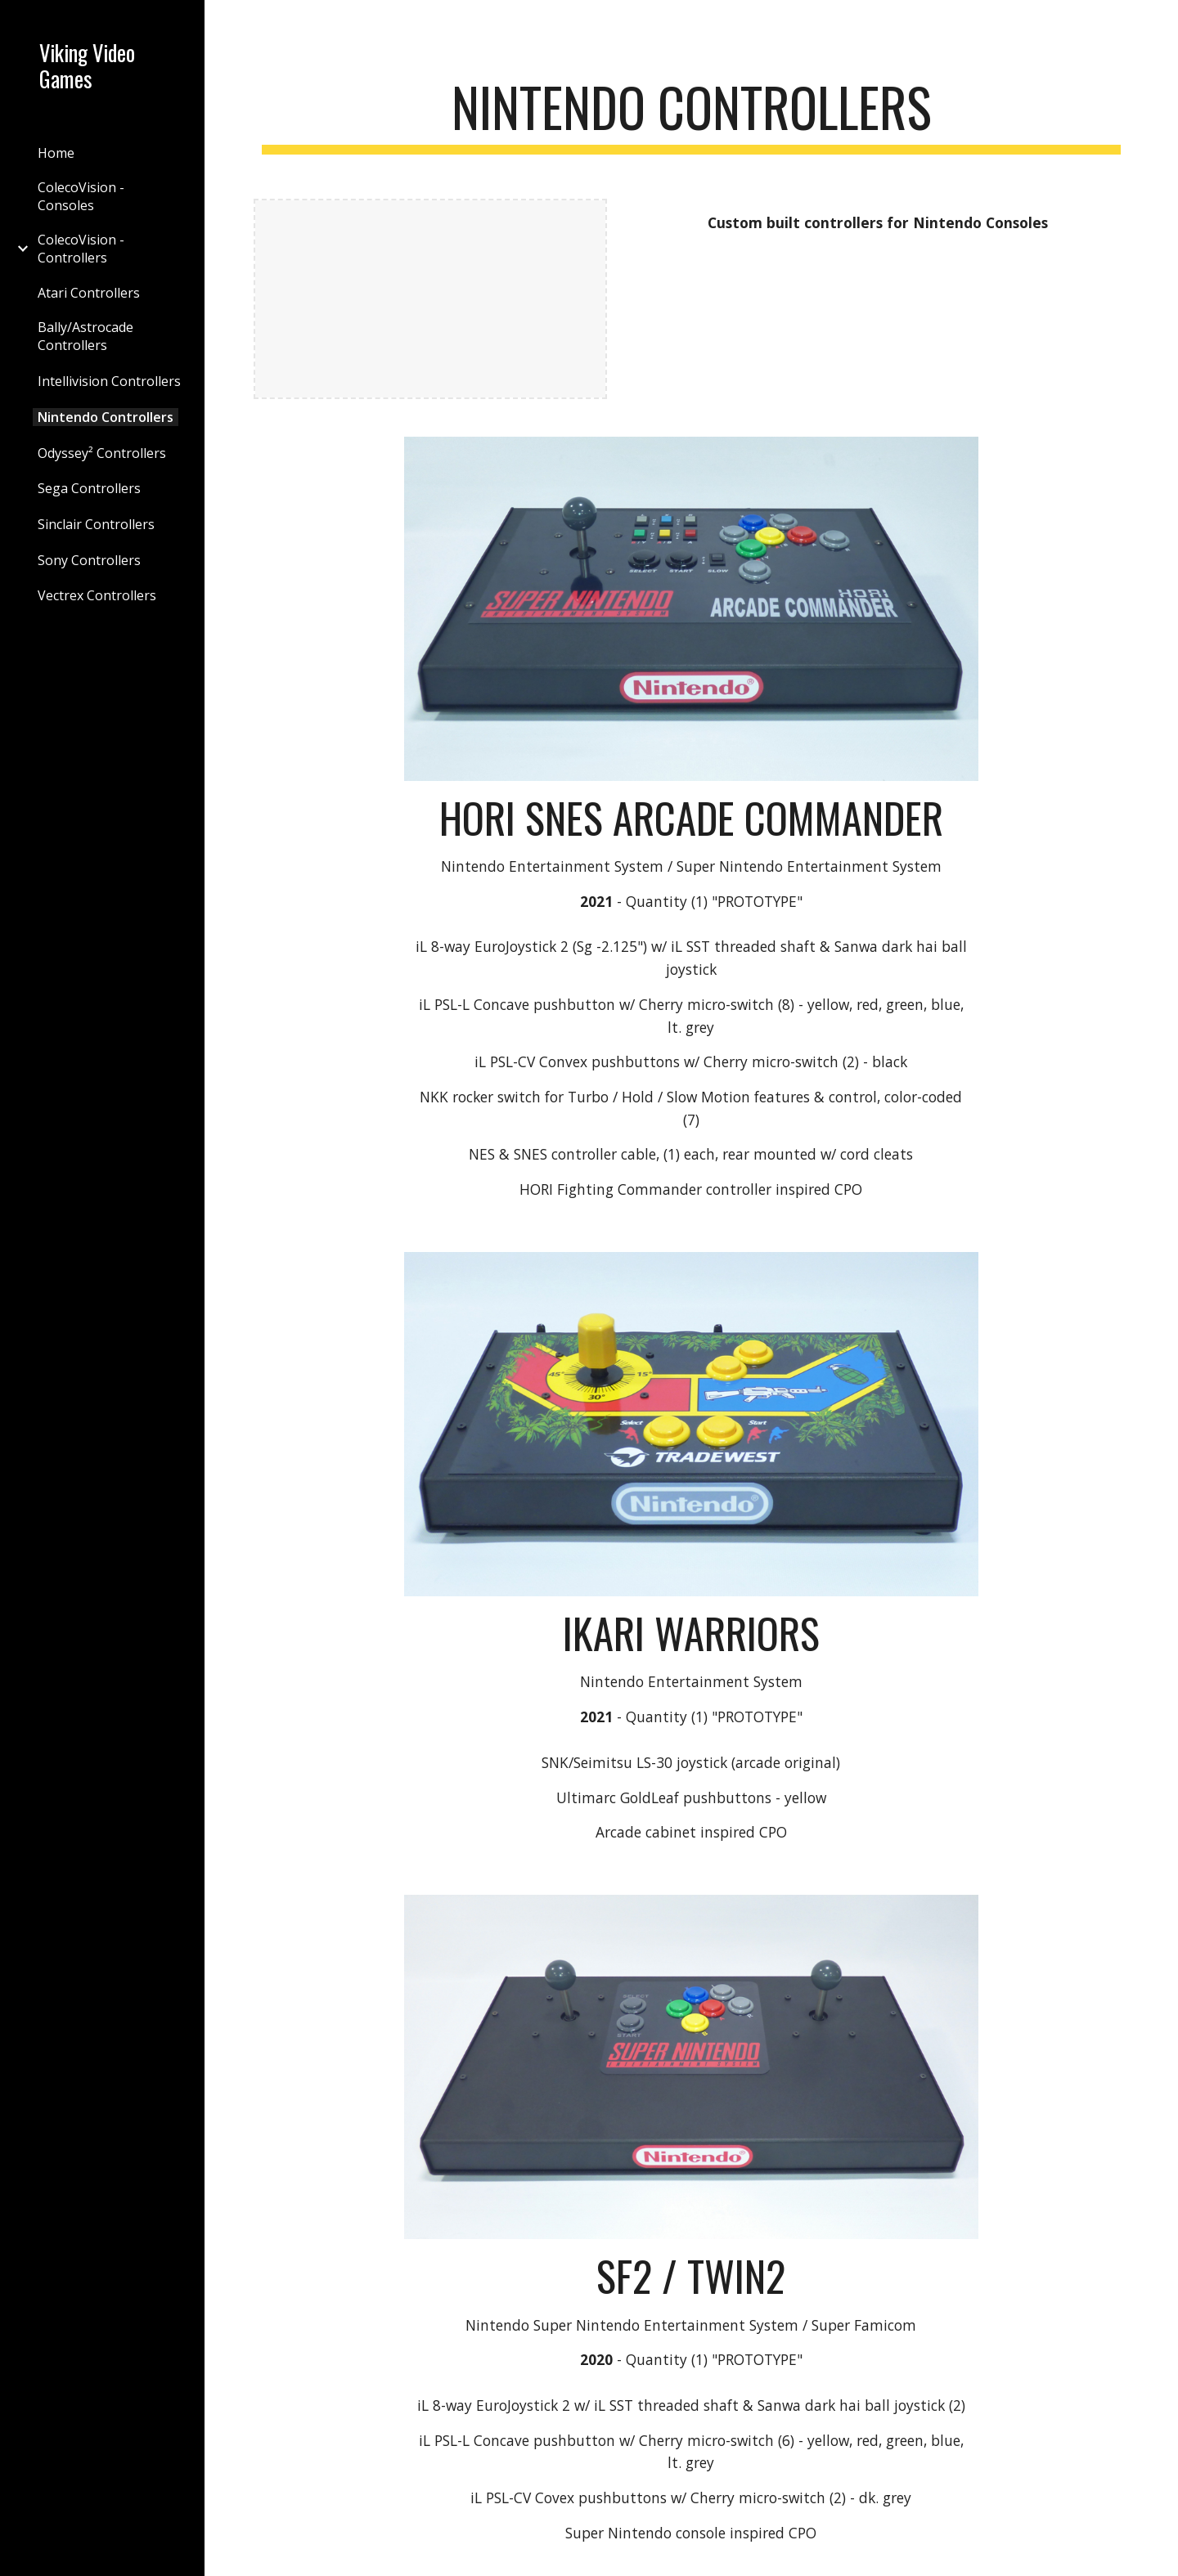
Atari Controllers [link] (89, 293)
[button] (1158, 23)
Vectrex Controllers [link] (97, 595)
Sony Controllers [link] (89, 560)
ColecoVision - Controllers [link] (81, 249)
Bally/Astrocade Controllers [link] (85, 336)
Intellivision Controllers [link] (109, 381)
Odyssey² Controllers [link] (102, 453)
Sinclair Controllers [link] (96, 524)
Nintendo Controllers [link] (105, 417)
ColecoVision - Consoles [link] (81, 196)
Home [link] (56, 153)
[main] (691, 115)
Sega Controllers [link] (89, 488)
